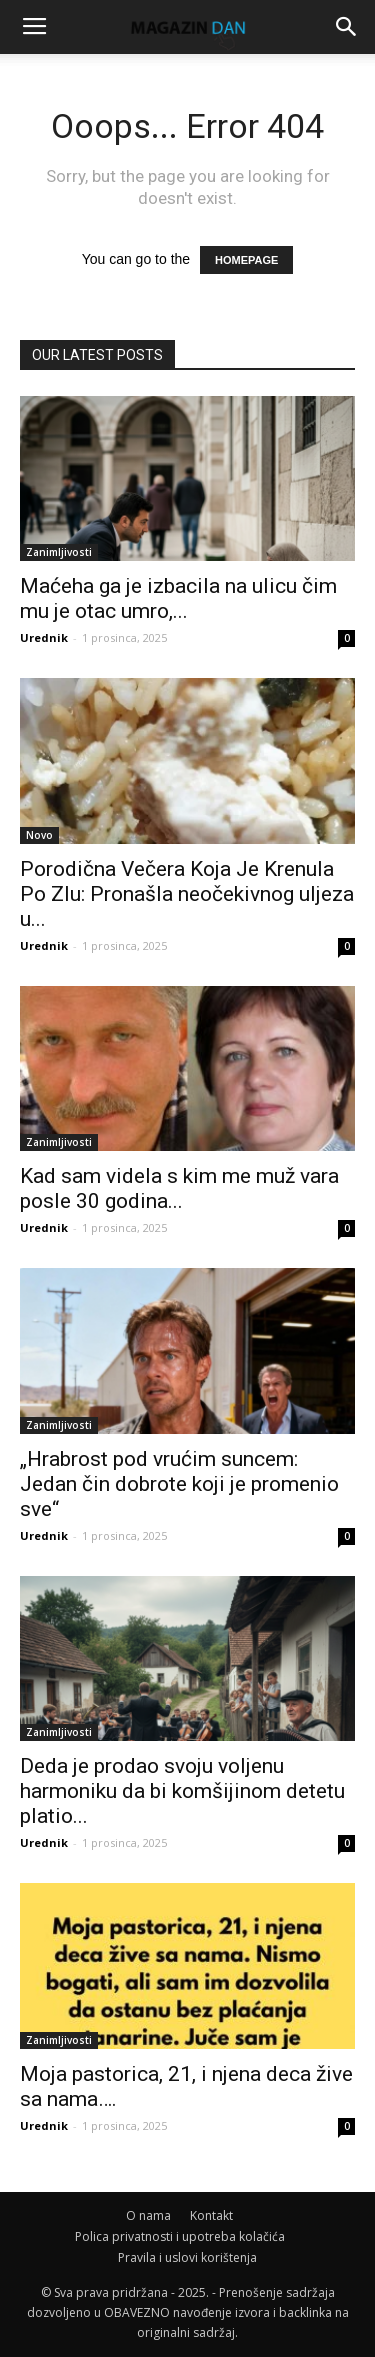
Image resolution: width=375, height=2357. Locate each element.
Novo (39, 835)
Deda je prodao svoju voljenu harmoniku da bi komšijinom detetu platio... (182, 1791)
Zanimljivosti (59, 552)
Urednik (44, 637)
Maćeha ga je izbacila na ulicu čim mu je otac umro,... (178, 598)
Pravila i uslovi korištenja (187, 2257)
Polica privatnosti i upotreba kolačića (180, 2236)
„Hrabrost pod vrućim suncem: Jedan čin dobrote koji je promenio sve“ (179, 1484)
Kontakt (211, 2215)
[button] (347, 27)
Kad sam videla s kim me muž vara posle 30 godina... (179, 1188)
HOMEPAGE (246, 260)
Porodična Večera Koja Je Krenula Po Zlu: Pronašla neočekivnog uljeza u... (187, 894)
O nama (148, 2215)
